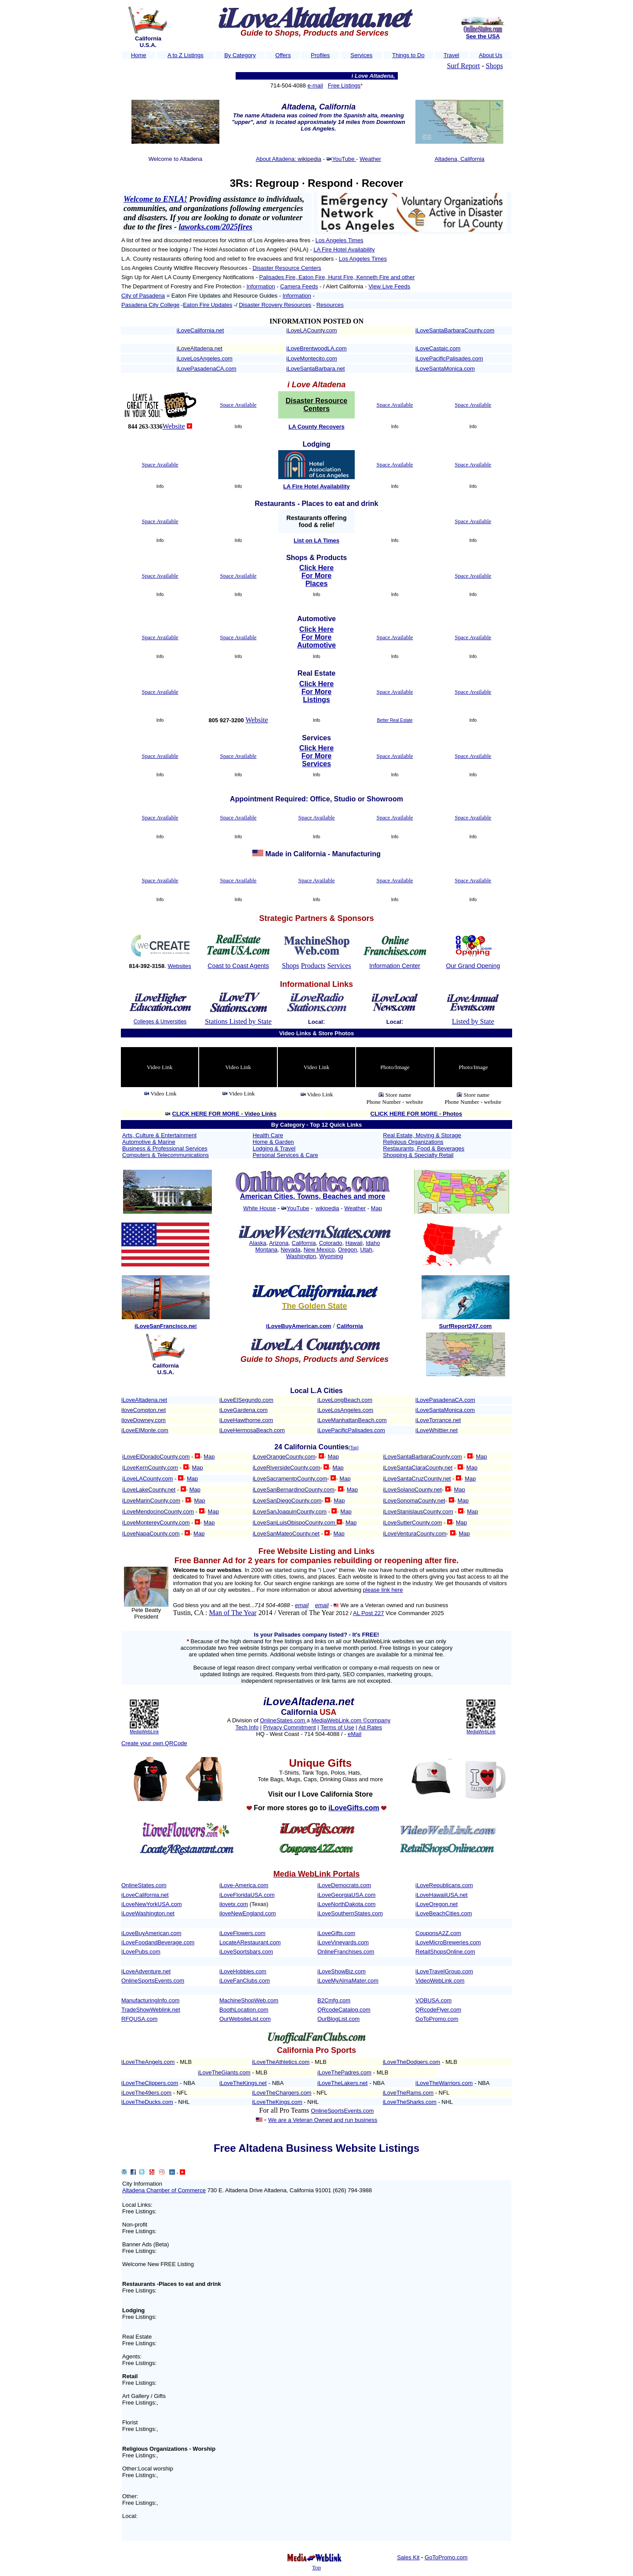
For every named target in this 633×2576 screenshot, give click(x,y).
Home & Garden (273, 1142)
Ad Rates (370, 1727)
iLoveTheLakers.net (342, 2083)
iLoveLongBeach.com (344, 1400)
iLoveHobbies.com (242, 1971)
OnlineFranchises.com (345, 1951)
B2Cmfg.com (333, 2000)
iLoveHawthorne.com (246, 1420)
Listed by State (473, 1021)
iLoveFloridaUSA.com (247, 1895)
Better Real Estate (394, 720)
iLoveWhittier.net (436, 1430)
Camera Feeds (299, 286)
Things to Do (408, 55)
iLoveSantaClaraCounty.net (417, 1467)
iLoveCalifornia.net (200, 330)
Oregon (347, 1249)
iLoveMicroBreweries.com (448, 1942)
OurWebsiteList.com (245, 2019)
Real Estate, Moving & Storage (422, 1135)
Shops (494, 65)
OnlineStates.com (283, 1720)
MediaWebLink (144, 1731)
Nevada (291, 1249)
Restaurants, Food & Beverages (423, 1148)
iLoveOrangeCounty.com (284, 1456)
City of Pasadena (143, 295)
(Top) (354, 1447)
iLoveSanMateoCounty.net (286, 1533)
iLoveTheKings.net (243, 2083)
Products (313, 965)
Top (316, 2567)
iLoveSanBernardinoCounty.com (294, 1489)
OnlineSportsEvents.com (152, 1980)
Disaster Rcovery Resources (275, 305)
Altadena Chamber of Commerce (164, 2190)
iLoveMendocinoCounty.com (158, 1511)
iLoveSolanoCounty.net (412, 1489)
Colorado (330, 1243)
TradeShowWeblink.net (150, 2009)
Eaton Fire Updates (207, 305)
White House (259, 1208)
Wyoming (331, 1256)
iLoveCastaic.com (438, 348)
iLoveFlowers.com (242, 1933)
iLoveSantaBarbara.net (315, 368)
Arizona (278, 1243)
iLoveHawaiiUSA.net (441, 1895)
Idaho (373, 1243)
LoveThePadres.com (345, 2072)
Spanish (355, 115)
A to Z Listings (185, 55)
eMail (354, 1734)
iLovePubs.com (140, 1951)
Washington (301, 1256)
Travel (451, 55)
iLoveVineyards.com (343, 1942)
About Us (490, 55)
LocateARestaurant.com (249, 1942)
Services (361, 55)
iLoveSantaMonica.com (445, 368)
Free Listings (344, 85)
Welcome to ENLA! (155, 199)
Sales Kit (408, 2557)
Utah (366, 1249)
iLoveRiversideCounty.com (286, 1467)
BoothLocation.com (243, 2009)
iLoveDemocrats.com (344, 1885)
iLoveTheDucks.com (147, 2102)
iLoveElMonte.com (144, 1430)
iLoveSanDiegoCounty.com (287, 1500)
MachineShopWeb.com (248, 2000)
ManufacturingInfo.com (150, 2000)
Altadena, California (459, 159)
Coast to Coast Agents (238, 965)
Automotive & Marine (148, 1142)
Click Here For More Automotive (316, 637)
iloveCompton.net (143, 1410)
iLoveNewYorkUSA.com (151, 1904)
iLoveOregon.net (436, 1904)
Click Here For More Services (316, 756)
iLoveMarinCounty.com (151, 1500)
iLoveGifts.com (336, 1933)
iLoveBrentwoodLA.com (316, 348)
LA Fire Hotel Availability (344, 249)
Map (376, 1208)
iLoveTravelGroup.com (444, 1971)
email (302, 1605)
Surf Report (463, 65)
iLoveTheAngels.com (148, 2062)
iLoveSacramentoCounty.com (290, 1478)
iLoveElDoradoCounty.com (156, 1456)
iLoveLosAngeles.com (205, 358)
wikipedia (327, 1208)
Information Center (394, 965)
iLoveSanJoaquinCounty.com (290, 1511)
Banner (131, 2244)
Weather (370, 159)
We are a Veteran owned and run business (394, 1605)
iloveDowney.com (143, 1420)
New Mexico (319, 1249)
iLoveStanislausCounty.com (418, 1511)
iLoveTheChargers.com (281, 2092)
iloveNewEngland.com (247, 1913)
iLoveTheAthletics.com (280, 2062)
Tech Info (246, 1727)
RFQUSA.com (139, 2019)
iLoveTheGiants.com (224, 2072)
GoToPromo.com (436, 2019)
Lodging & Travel (274, 1148)
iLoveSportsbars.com (246, 1951)
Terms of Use (337, 1727)
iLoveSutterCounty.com (412, 1522)
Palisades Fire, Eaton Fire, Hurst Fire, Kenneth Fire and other (337, 277)
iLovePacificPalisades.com (449, 358)
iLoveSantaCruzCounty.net (417, 1478)
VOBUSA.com (433, 2000)
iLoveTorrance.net (438, 1420)
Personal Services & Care (285, 1155)
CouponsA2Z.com (438, 1933)
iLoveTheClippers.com (149, 2083)
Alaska (257, 1243)
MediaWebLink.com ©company (350, 1720)
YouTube (344, 159)
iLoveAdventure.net (146, 1971)
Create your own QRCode (154, 1743)
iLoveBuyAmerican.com (151, 1933)
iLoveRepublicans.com (444, 1885)
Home (138, 55)
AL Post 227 (368, 1613)
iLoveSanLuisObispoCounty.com (295, 1522)
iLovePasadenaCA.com (206, 368)
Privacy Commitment (289, 1727)
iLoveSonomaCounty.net (414, 1500)
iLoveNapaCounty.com (151, 1533)
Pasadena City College (150, 305)
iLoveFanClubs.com (244, 1980)
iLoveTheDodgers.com (411, 2062)
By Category (240, 55)
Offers (283, 55)
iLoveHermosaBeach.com (252, 1430)
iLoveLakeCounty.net (148, 1489)
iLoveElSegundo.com (246, 1400)
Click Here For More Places (316, 575)
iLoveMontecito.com (311, 358)
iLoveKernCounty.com (150, 1467)
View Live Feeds (389, 286)
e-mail (315, 85)
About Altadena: (277, 159)
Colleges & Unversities (160, 1022)
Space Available (238, 404)
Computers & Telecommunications (165, 1155)
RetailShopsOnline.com (445, 1951)
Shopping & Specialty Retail (418, 1155)
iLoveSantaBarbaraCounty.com (455, 330)
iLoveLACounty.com (311, 330)
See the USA (483, 36)
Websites (179, 966)
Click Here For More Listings (316, 691)
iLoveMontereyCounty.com (156, 1522)
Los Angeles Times (340, 240)
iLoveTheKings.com (277, 2102)
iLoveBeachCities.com (443, 1913)
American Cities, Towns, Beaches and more (312, 1196)
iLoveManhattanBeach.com (352, 1420)
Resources (330, 305)
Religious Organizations (413, 1142)
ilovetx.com (233, 1904)
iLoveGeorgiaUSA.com (346, 1895)
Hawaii (354, 1243)
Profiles (320, 55)
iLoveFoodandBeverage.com (157, 1942)
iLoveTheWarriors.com (444, 2083)
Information (261, 286)
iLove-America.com (243, 1885)
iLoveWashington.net (148, 1913)
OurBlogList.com (338, 2019)
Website (174, 426)
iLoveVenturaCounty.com (414, 1533)
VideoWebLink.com (440, 1980)
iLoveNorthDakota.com (346, 1904)
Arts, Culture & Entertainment (159, 1135)
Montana (266, 1249)
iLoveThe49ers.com (146, 2092)
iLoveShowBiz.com (341, 1971)
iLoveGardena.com (243, 1410)
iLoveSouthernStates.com (350, 1913)
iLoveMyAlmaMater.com (347, 1980)
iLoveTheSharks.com (410, 2102)
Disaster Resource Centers (286, 268)
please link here (383, 1589)
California (304, 1243)
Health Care (268, 1135)
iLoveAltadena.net (199, 348)
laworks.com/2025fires (216, 226)
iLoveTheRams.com (408, 2092)
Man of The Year (233, 1612)
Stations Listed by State (238, 1021)
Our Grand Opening (473, 965)
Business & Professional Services (164, 1148)
